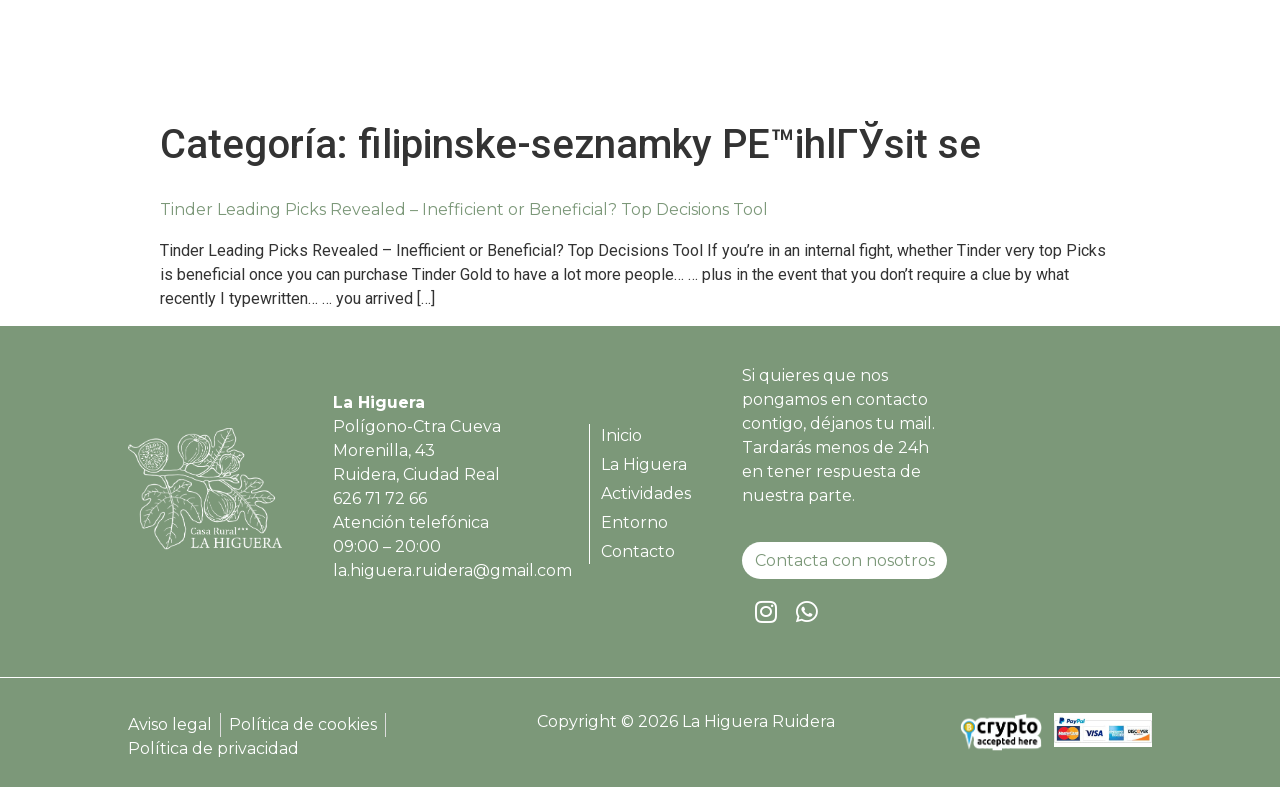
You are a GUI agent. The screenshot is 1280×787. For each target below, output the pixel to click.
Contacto (1089, 62)
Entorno (987, 62)
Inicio (655, 62)
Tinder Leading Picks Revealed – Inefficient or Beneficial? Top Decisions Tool (464, 209)
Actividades (875, 62)
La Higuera (751, 62)
